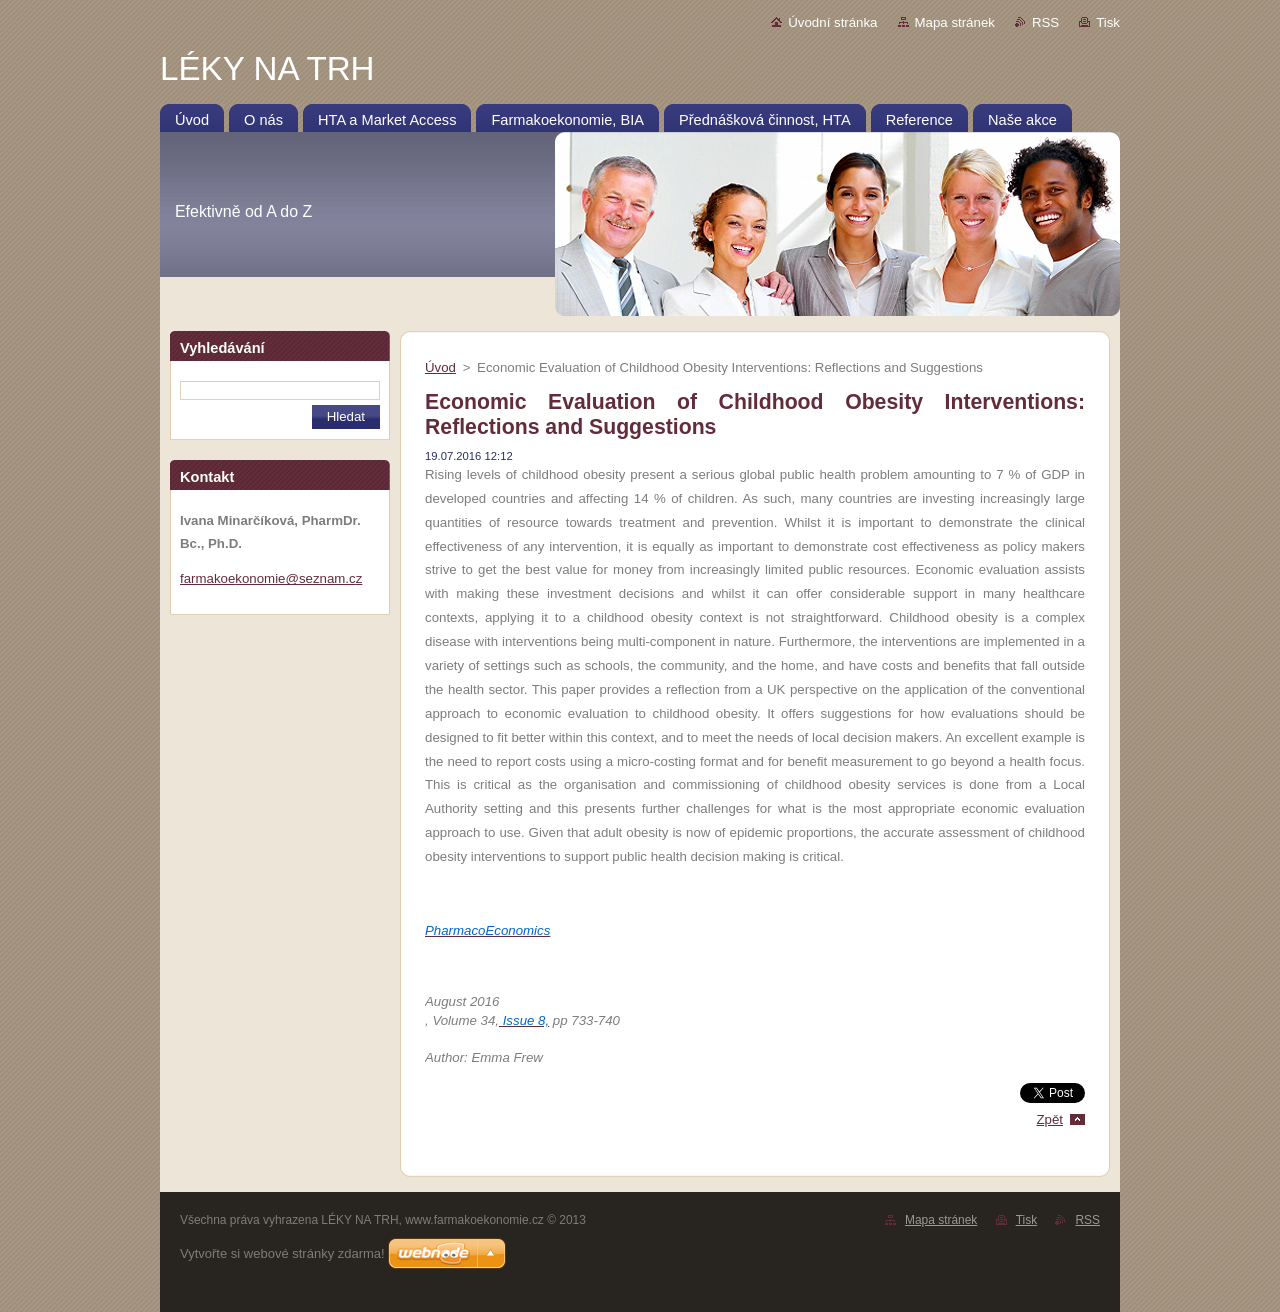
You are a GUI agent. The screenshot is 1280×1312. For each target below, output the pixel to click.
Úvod (440, 367)
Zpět (1049, 1119)
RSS (1045, 22)
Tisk (1108, 22)
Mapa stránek (955, 22)
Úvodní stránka (832, 22)
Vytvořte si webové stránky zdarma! (282, 1253)
